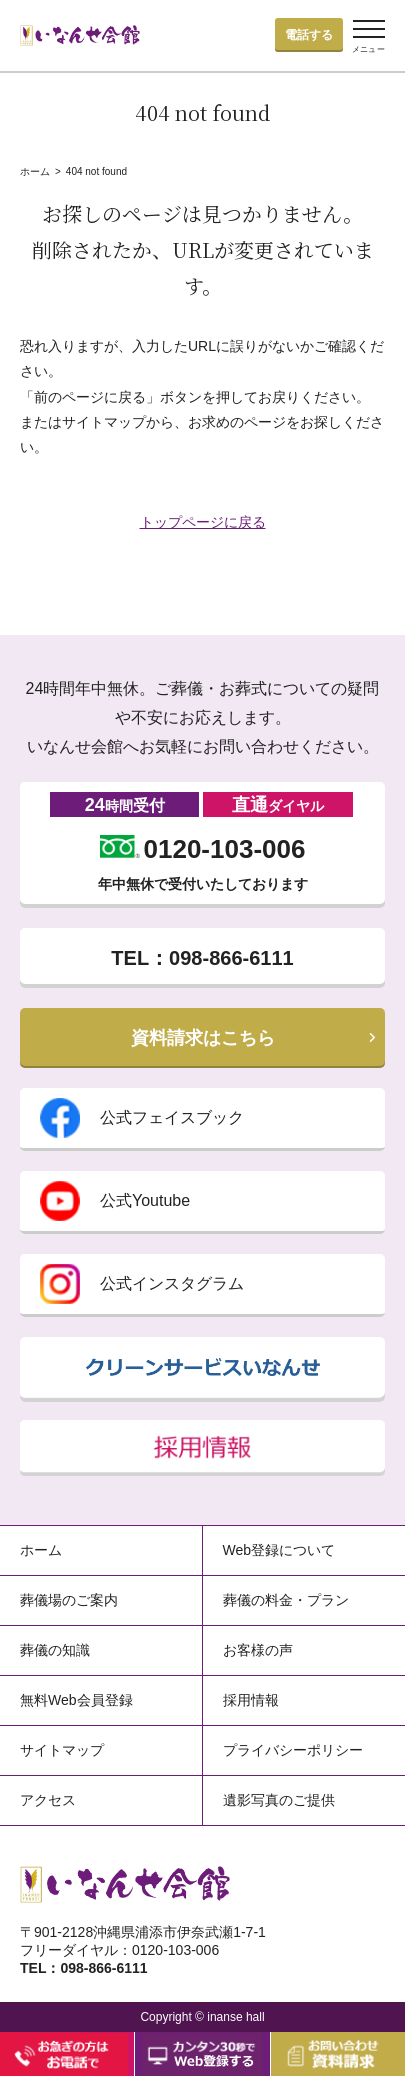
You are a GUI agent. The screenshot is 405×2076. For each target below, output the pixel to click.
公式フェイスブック (142, 1118)
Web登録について (279, 1550)
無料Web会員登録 (76, 1700)
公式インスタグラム (142, 1284)
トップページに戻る (203, 522)
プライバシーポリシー (293, 1750)
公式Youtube (115, 1201)
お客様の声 (258, 1650)
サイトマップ (62, 1750)
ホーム (35, 171)
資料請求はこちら (203, 1038)
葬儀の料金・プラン (286, 1600)
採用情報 (251, 1700)
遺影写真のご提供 (279, 1800)
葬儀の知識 (55, 1650)
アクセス (48, 1800)
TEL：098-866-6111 (202, 958)
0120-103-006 (203, 849)
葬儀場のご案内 (69, 1600)
